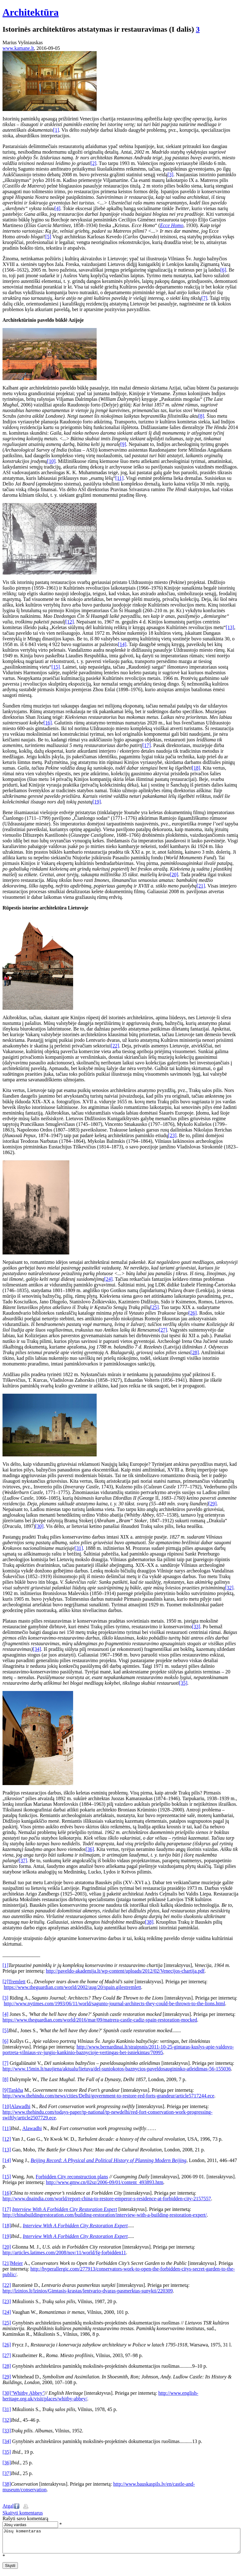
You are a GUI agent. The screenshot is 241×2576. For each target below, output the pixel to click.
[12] (69, 621)
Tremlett (17, 1981)
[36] (90, 1849)
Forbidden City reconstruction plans (72, 2176)
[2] (93, 163)
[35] (183, 1683)
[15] (55, 667)
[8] (201, 416)
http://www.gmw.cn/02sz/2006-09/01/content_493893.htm (104, 2182)
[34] (37, 1649)
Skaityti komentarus (23, 2512)
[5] (48, 236)
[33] (196, 1626)
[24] (108, 1279)
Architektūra (31, 12)
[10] (51, 461)
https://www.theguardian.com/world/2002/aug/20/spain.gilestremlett (72, 1987)
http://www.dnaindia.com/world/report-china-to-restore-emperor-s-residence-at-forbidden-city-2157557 (107, 2198)
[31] (79, 1548)
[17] (146, 745)
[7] (204, 298)
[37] (23, 1860)
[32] (229, 1587)
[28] (194, 1352)
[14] (122, 644)
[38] (149, 1922)
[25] (154, 1307)
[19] (97, 801)
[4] (58, 208)
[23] (172, 1135)
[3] (171, 174)
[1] (56, 130)
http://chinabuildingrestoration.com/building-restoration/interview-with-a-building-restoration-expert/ (105, 2215)
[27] (163, 1330)
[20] (174, 874)
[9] (123, 444)
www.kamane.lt (18, 48)
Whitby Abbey (28, 2393)
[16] (47, 722)
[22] (115, 1045)
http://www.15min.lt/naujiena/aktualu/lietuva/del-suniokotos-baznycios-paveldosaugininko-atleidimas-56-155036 (117, 2068)
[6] (223, 270)
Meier (17, 2263)
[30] (39, 1526)
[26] (192, 1313)
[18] (196, 768)
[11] (119, 478)
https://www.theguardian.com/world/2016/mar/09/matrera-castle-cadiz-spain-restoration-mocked (100, 2019)
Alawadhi (20, 2106)
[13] (230, 627)
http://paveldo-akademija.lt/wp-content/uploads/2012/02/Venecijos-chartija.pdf (125, 1971)
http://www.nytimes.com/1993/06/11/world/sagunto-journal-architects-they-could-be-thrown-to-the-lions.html (114, 2003)
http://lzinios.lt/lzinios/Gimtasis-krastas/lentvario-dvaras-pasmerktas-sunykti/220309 (88, 2290)
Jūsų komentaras (121, 2543)
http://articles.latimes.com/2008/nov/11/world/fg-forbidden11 (64, 2252)
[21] (201, 885)
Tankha (15, 2090)
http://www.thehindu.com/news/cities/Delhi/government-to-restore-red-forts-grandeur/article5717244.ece (108, 2095)
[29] (212, 1503)
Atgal (8, 2506)
